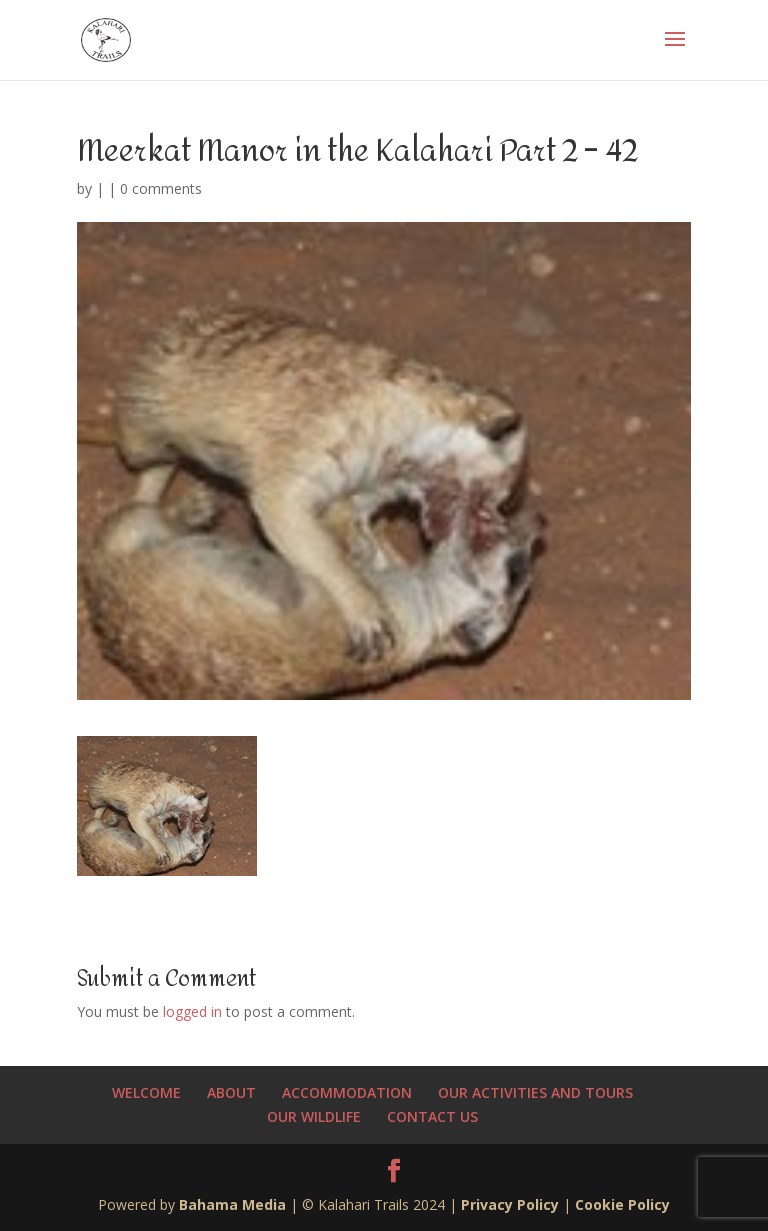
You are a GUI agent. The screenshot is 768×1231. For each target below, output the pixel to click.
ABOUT (231, 1092)
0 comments (161, 188)
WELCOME (146, 1092)
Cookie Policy (622, 1204)
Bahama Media (234, 1204)
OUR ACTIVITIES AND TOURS (535, 1092)
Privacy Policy (510, 1204)
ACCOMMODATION (347, 1092)
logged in (192, 1011)
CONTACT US (432, 1116)
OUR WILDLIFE (314, 1116)
